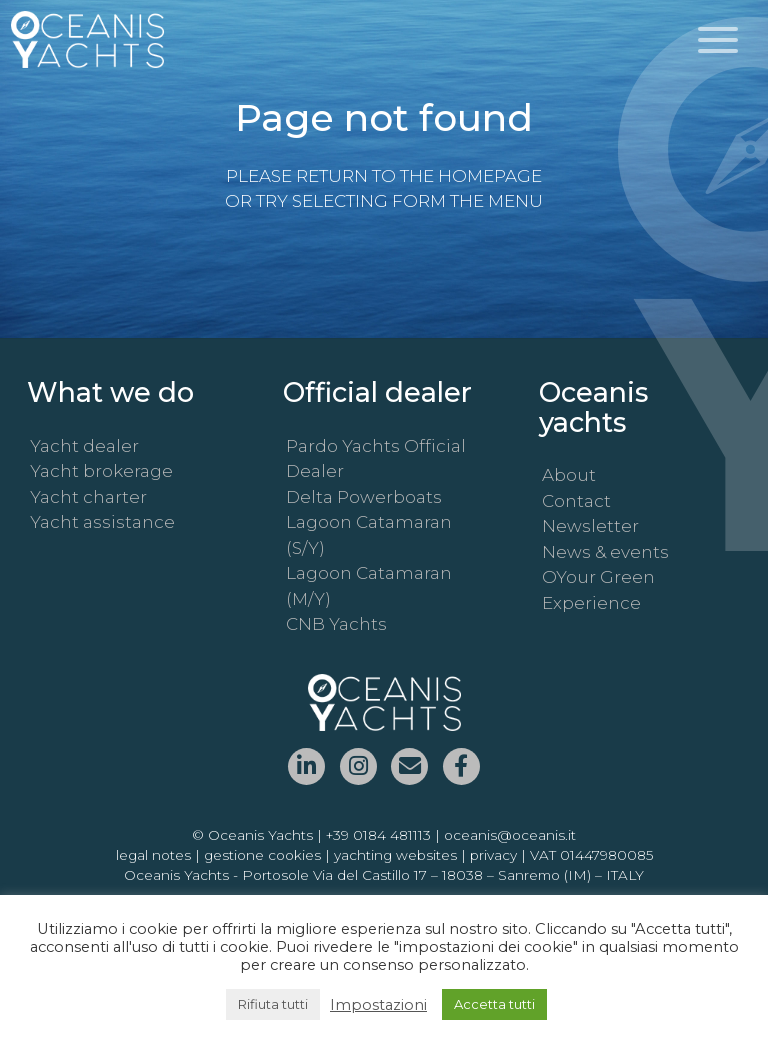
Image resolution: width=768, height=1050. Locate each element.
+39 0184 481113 (378, 835)
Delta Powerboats (364, 497)
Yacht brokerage (101, 471)
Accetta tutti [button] (494, 1004)
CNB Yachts (336, 624)
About (569, 475)
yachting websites (395, 855)
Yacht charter (88, 497)
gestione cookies (262, 855)
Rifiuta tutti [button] (273, 1004)
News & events (605, 552)
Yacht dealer (84, 446)
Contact (576, 501)
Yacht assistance (102, 522)
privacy (493, 855)
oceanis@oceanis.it (510, 835)
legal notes (153, 855)
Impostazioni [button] (378, 1005)
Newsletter (590, 526)
